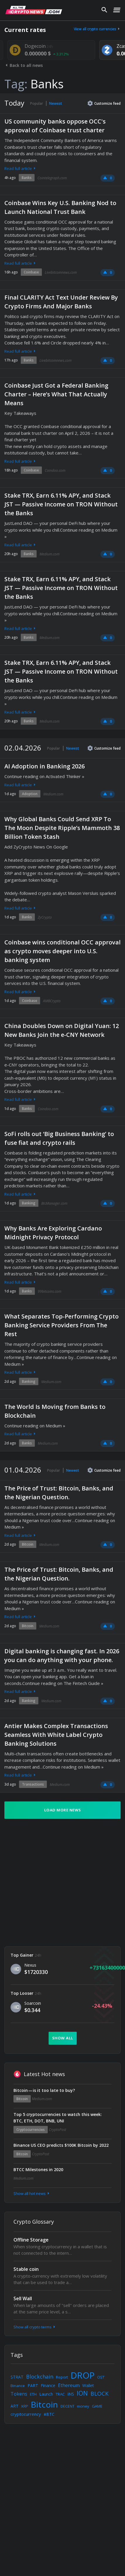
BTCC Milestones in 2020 (38, 2169)
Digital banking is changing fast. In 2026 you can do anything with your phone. (61, 1655)
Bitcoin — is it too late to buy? (44, 2090)
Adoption (29, 793)
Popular (36, 103)
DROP (83, 2375)
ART (14, 2406)
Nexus (30, 1965)
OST (101, 2377)
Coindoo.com (55, 470)
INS (70, 2394)
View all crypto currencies (97, 28)
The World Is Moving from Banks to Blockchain (54, 1411)
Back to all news (23, 65)
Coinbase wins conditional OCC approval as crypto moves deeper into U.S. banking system (62, 951)
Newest (55, 103)
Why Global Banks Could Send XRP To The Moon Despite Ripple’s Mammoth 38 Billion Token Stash (62, 828)
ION (82, 2393)
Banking (28, 1203)
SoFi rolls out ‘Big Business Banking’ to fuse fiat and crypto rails (59, 1138)
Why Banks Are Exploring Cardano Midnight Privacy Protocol (53, 1232)
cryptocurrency (26, 2414)
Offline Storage (31, 2240)
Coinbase (31, 272)
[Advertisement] (55, 1883)
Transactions (33, 1784)
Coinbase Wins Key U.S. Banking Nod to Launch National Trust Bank (60, 207)
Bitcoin (27, 1544)
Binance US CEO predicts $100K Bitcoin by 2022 (61, 2145)
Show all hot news (31, 2193)
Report (62, 2377)
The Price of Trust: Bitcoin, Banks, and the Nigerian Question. (58, 1492)
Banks (27, 177)
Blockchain (39, 2376)
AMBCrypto (52, 1000)
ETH (33, 2394)
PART (33, 2385)
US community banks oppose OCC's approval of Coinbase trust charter (55, 125)
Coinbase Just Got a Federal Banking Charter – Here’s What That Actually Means (56, 394)
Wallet (88, 2385)
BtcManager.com (54, 1203)
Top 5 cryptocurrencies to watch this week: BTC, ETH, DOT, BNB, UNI (57, 2118)
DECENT (67, 2406)
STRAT (17, 2377)
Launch (46, 2394)
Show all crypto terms (34, 2327)
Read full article (20, 168)
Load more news (62, 1810)
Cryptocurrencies (30, 2129)
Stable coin (26, 2269)
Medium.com (49, 554)
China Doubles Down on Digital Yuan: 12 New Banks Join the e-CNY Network (61, 1030)
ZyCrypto (45, 917)
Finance (48, 2385)
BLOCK (99, 2393)
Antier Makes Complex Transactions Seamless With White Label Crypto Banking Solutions (56, 1734)
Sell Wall (22, 2298)
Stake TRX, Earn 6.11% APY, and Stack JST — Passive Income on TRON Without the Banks (61, 504)
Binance (18, 2385)
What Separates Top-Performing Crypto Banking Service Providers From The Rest (61, 1325)
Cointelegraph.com (52, 177)
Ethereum (69, 2385)
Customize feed (104, 103)
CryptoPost (57, 2129)
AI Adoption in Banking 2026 (44, 766)
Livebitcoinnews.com (61, 272)
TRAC (60, 2394)
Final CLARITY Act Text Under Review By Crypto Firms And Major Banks (61, 301)
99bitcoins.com (49, 1291)
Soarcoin (32, 2003)
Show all (62, 2038)
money (83, 2406)
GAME (97, 2406)
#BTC (49, 2414)
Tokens (19, 2394)
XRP (24, 2406)
